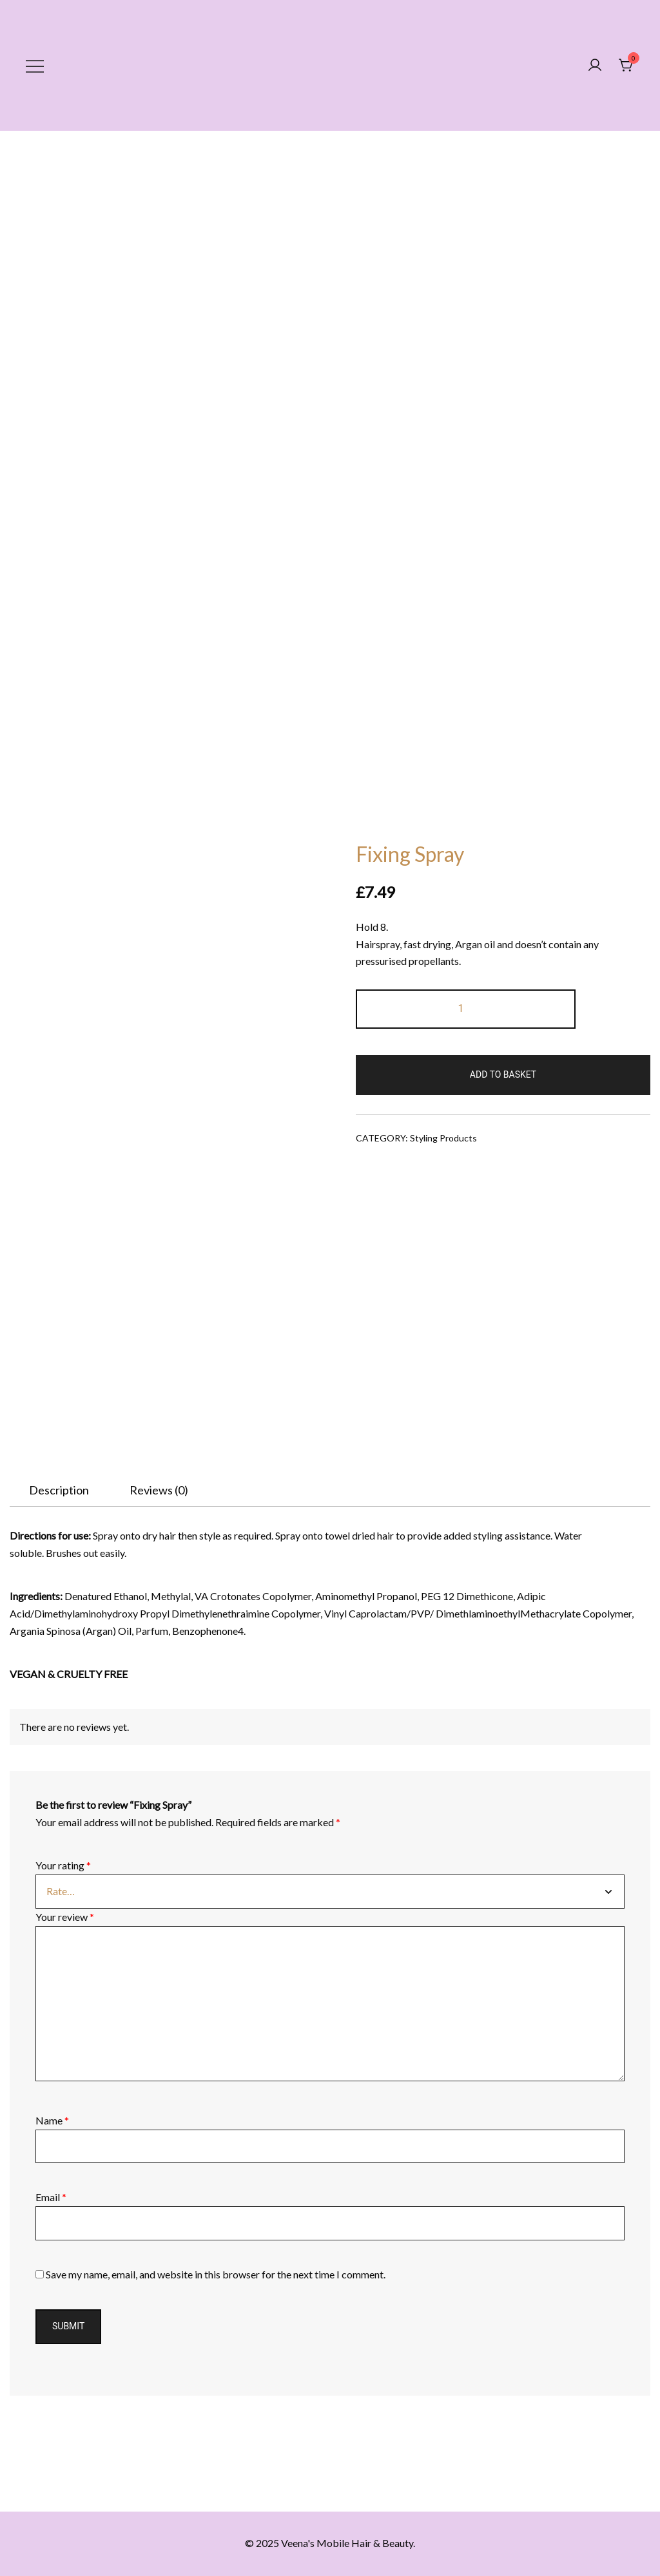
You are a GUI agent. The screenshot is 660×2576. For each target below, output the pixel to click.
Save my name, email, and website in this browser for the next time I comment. (215, 2274)
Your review (64, 1917)
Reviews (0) (159, 1490)
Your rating (63, 1865)
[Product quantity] (465, 1009)
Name (52, 2120)
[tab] (59, 1490)
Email (50, 2197)
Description (59, 1490)
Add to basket (503, 1074)
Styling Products (443, 1137)
